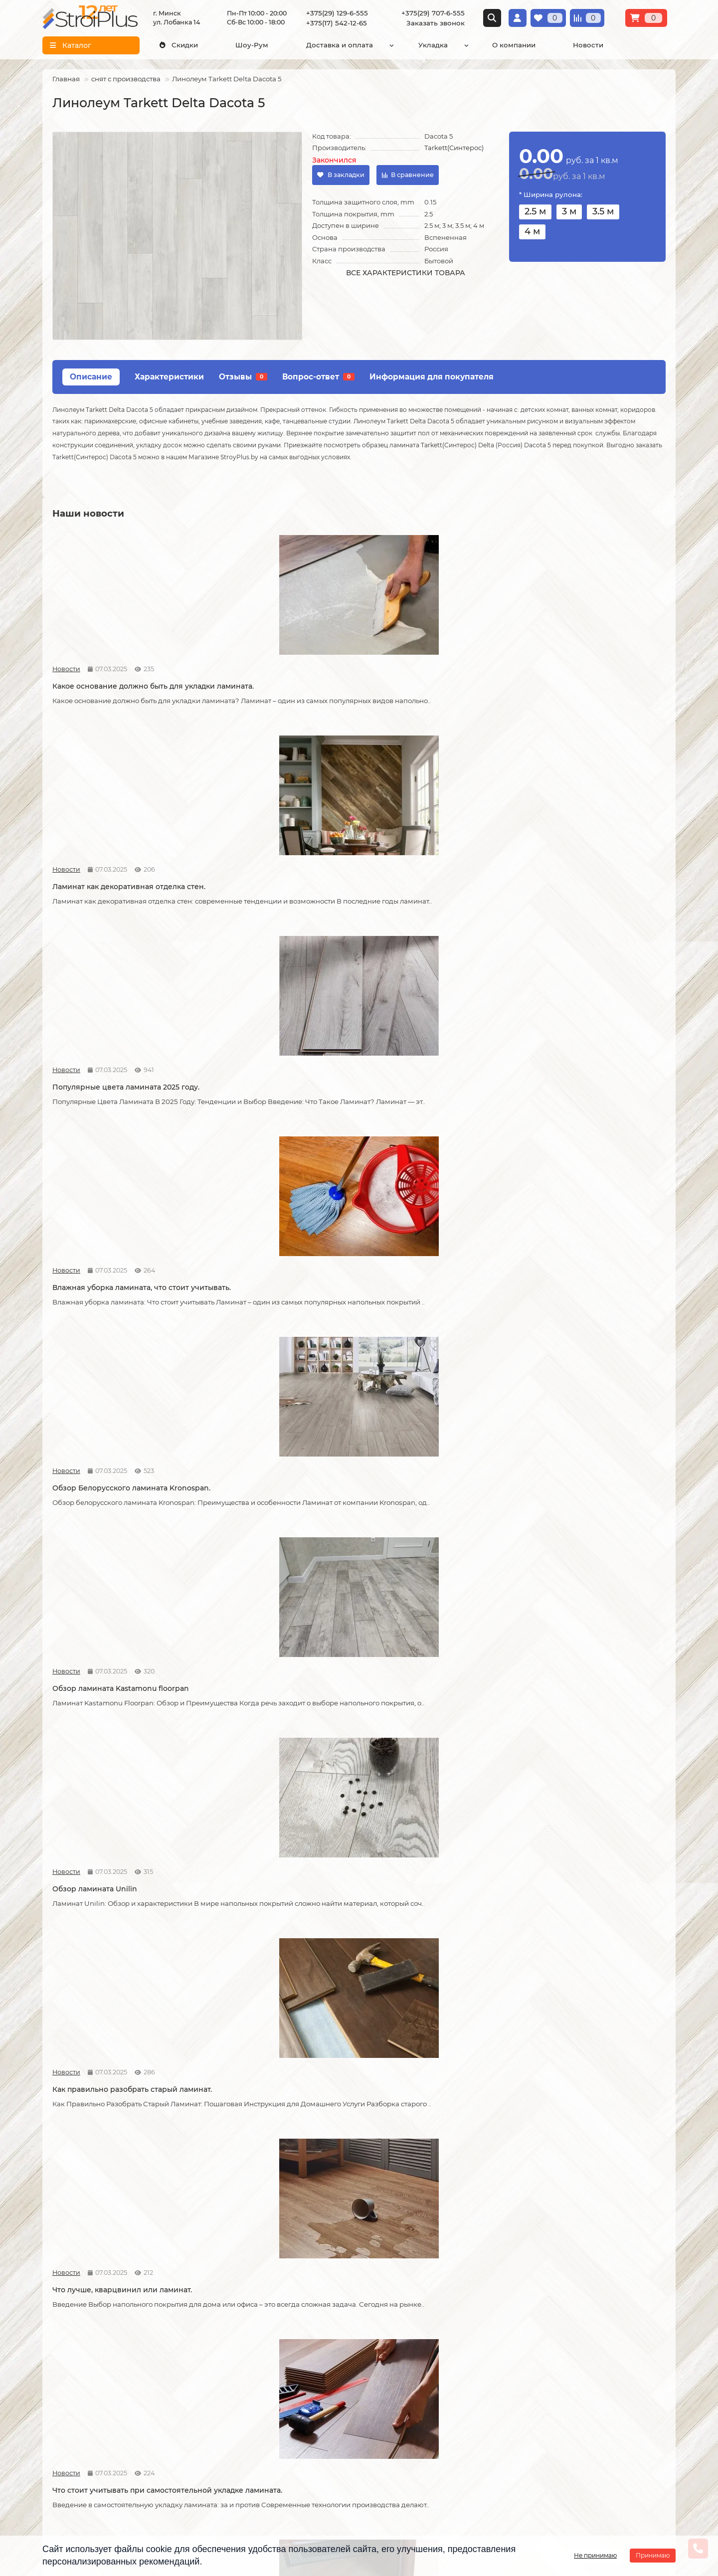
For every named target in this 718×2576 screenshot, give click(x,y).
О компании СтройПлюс (86, 2365)
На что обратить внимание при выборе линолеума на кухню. (422, 1557)
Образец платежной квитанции (78, 2409)
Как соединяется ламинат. (413, 1332)
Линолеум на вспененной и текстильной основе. (260, 1557)
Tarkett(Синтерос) (454, 148)
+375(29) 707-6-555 (433, 13)
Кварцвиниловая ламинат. (102, 1552)
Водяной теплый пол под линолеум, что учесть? (587, 2004)
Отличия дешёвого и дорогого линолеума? (577, 1557)
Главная (66, 79)
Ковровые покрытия (293, 2405)
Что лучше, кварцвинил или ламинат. (122, 1113)
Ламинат (272, 2365)
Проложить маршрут (568, 2356)
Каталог (273, 2347)
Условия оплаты (71, 2391)
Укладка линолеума (185, 2378)
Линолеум (275, 2378)
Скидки (178, 45)
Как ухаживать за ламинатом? (575, 1780)
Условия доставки (74, 2378)
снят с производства (126, 79)
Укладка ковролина (185, 2405)
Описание (91, 376)
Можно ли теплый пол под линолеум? (123, 2218)
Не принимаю (595, 2555)
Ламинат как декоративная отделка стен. (274, 680)
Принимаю (653, 2555)
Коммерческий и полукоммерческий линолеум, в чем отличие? (278, 2223)
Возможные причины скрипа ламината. (107, 1337)
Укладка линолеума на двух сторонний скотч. (104, 1785)
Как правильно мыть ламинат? (109, 1999)
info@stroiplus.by (409, 2430)
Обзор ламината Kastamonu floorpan (276, 895)
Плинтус (272, 2431)
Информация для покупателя (431, 376)
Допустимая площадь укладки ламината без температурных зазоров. (436, 1118)
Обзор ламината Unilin (406, 895)
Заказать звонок (435, 23)
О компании (514, 45)
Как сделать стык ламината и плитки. (588, 1332)
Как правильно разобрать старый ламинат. (582, 900)
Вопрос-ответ (318, 376)
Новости (588, 45)
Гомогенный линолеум (297, 2418)
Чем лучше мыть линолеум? (416, 1999)
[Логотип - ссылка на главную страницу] (442, 2363)
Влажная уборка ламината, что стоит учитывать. (588, 680)
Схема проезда (557, 2370)
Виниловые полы (288, 2391)
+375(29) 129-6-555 (337, 13)
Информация (70, 2347)
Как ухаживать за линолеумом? (267, 1999)
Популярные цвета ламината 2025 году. (427, 680)
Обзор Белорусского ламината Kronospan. (110, 900)
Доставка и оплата (339, 45)
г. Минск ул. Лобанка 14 (572, 2383)
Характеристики (169, 376)
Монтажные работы (191, 2347)
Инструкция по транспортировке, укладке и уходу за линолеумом (90, 2459)
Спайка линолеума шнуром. (416, 1780)
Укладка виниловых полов (197, 2391)
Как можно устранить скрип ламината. (592, 1113)
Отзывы (243, 376)
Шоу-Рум (251, 45)
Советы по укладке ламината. (262, 1332)
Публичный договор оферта (78, 2432)
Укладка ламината (182, 2365)
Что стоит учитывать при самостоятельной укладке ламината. (276, 1118)
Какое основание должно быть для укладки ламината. (117, 680)
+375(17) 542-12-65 (336, 23)
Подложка (275, 2445)
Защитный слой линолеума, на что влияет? (273, 1785)
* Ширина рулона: (550, 194)
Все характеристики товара (405, 272)
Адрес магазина (70, 2483)
